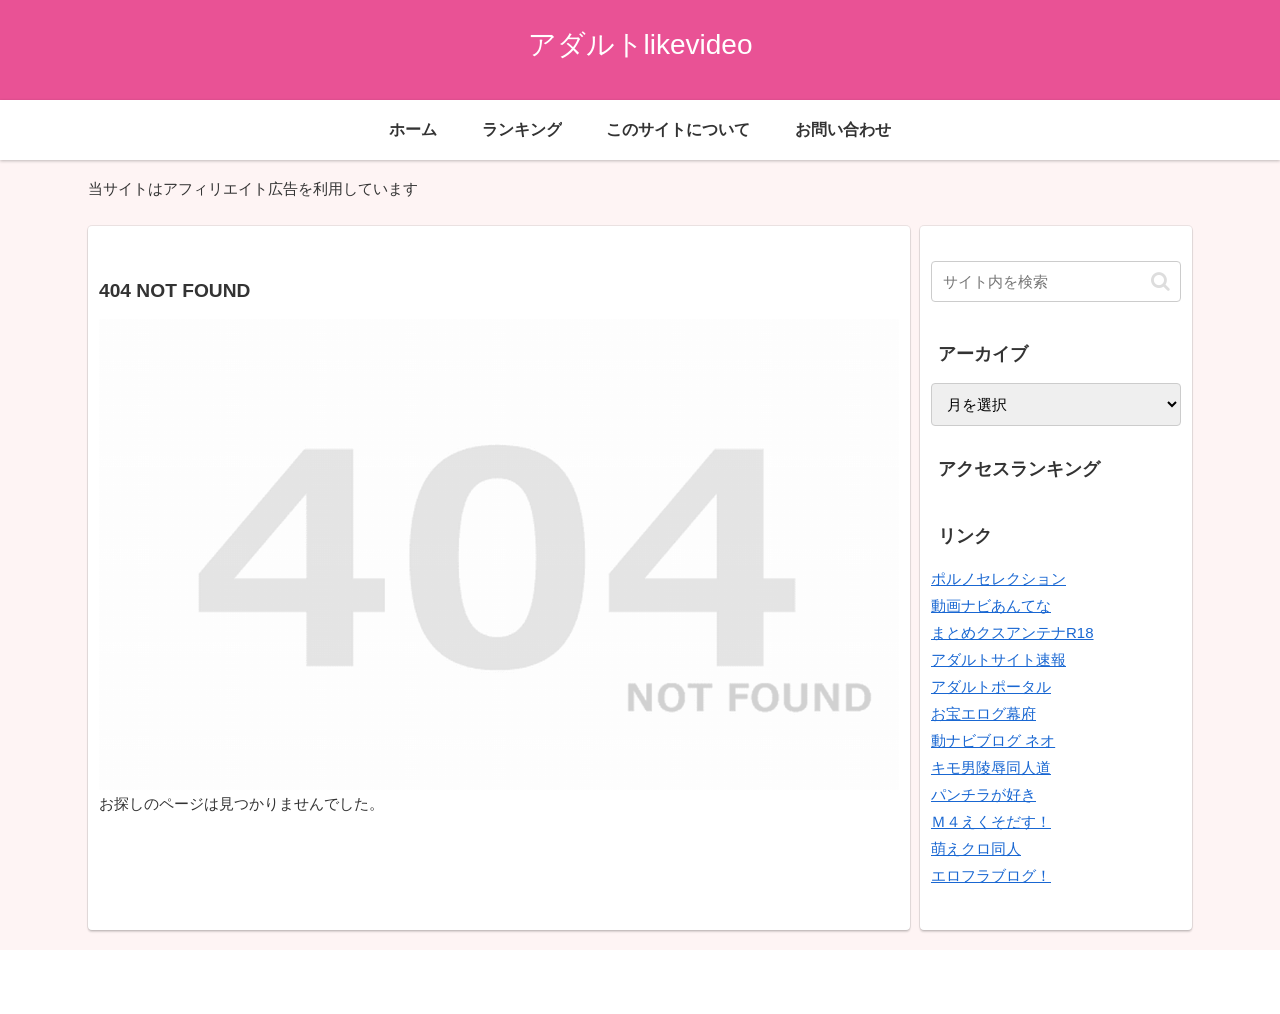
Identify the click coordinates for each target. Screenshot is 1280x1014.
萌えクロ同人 (976, 848)
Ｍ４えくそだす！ (991, 821)
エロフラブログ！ (991, 875)
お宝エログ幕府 (983, 713)
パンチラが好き (983, 794)
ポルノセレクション (998, 578)
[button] (1160, 281)
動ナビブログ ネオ (993, 740)
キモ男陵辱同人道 (991, 767)
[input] (1056, 281)
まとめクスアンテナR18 (1012, 632)
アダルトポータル (991, 686)
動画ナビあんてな (991, 605)
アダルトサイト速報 (998, 659)
